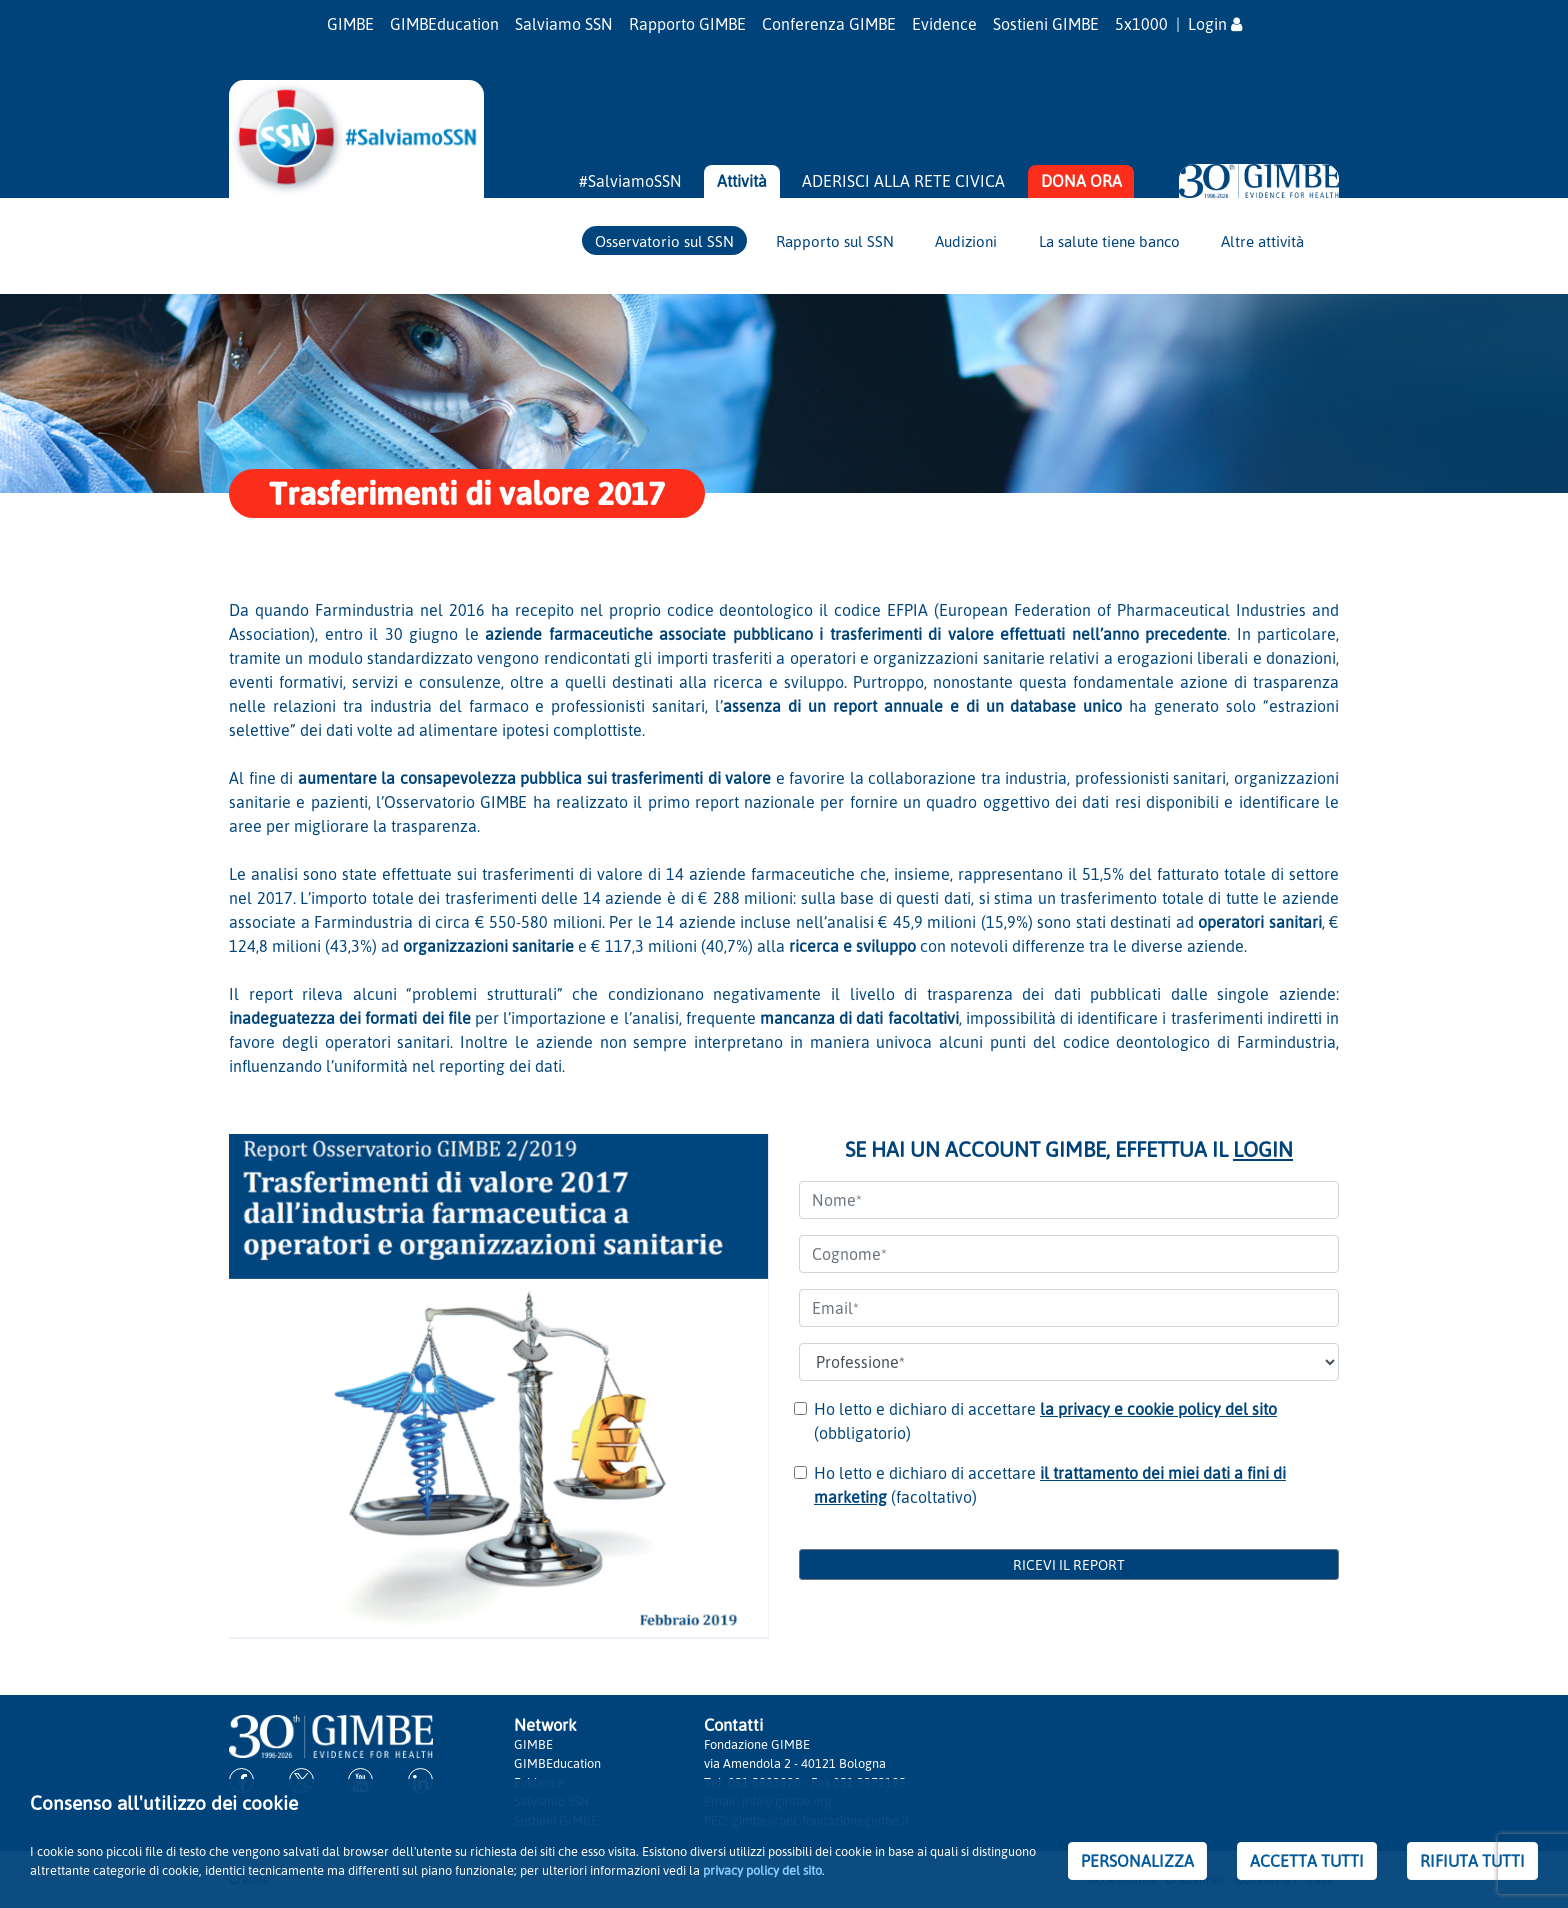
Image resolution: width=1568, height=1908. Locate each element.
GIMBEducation (444, 24)
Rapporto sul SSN (835, 241)
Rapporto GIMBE (687, 24)
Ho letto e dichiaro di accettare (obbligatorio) (1045, 1421)
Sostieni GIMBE (1046, 24)
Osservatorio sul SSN (664, 241)
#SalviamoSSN (630, 181)
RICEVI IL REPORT (1069, 1564)
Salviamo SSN (564, 24)
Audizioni (966, 241)
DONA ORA (1081, 181)
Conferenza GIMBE (829, 24)
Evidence (944, 24)
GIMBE (350, 24)
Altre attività (1262, 241)
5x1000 (1141, 24)
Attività (742, 181)
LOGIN (1263, 1149)
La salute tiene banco (1109, 241)
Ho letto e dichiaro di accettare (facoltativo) (1050, 1485)
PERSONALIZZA (1137, 1861)
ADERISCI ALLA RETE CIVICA (903, 181)
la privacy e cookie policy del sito (1158, 1409)
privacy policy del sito (762, 1870)
